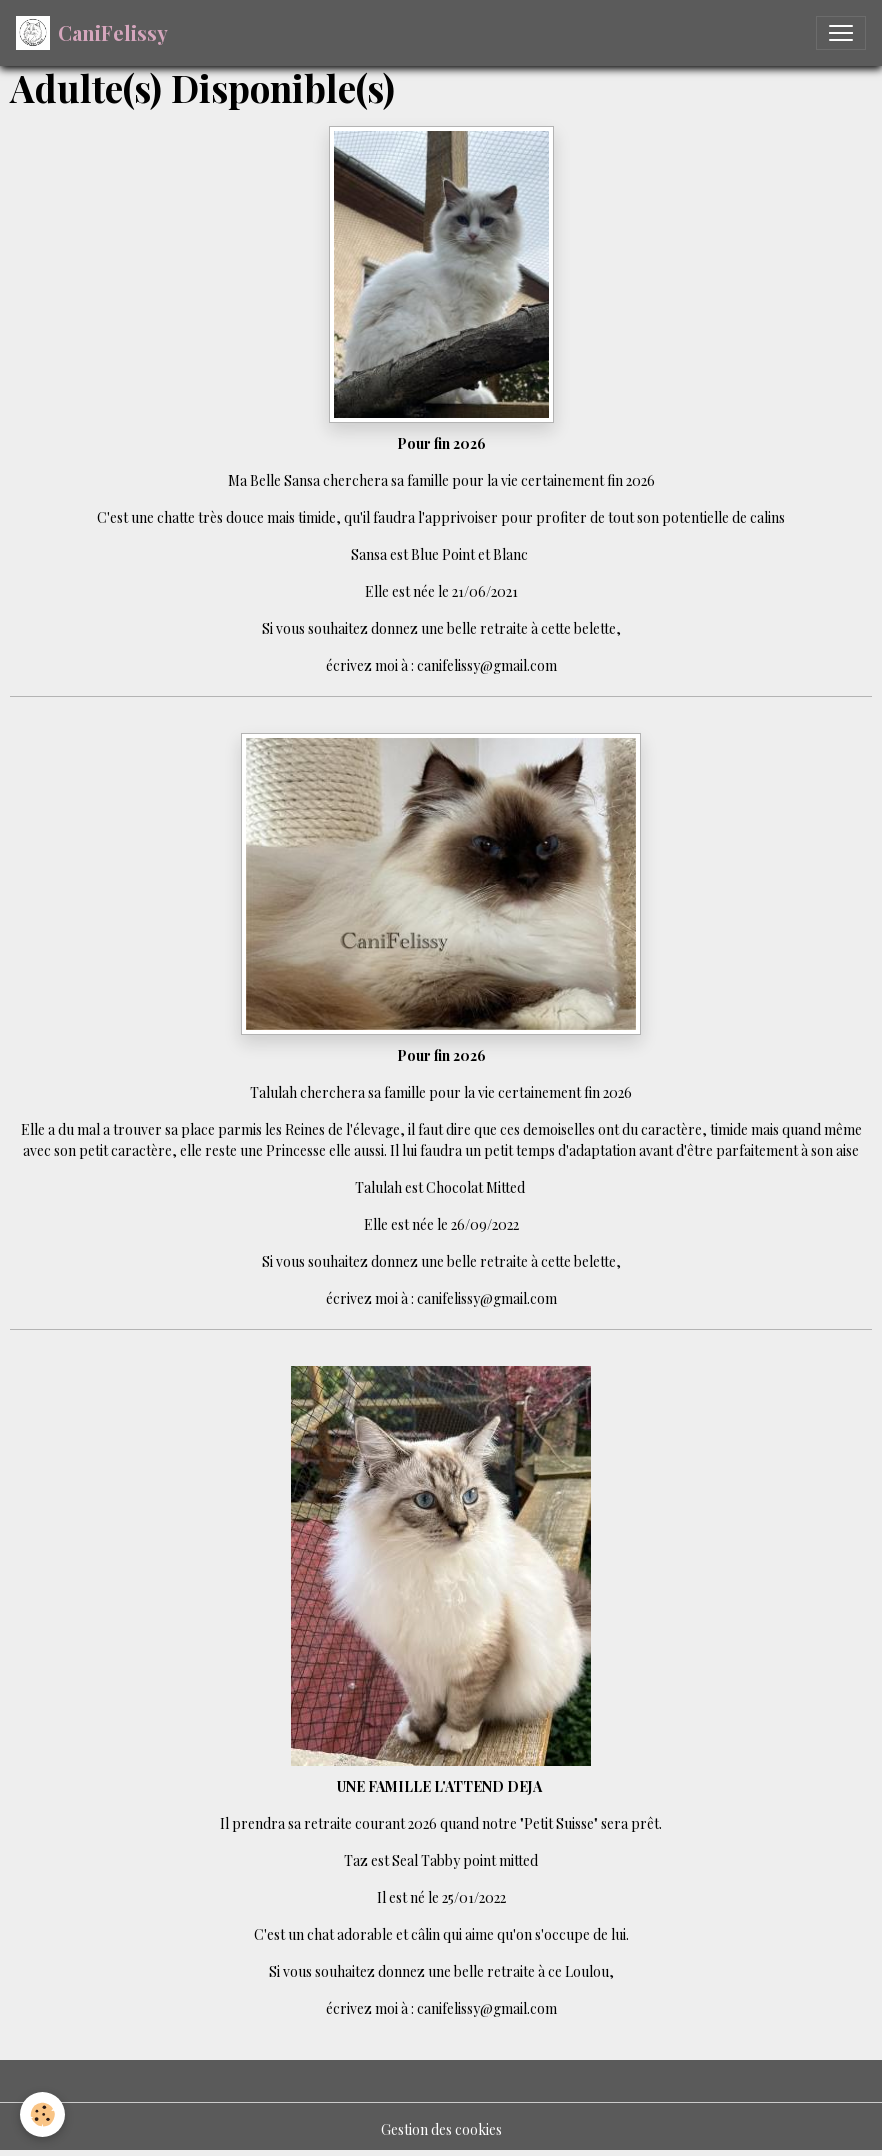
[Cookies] (42, 2114)
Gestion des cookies (441, 2129)
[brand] (92, 33)
